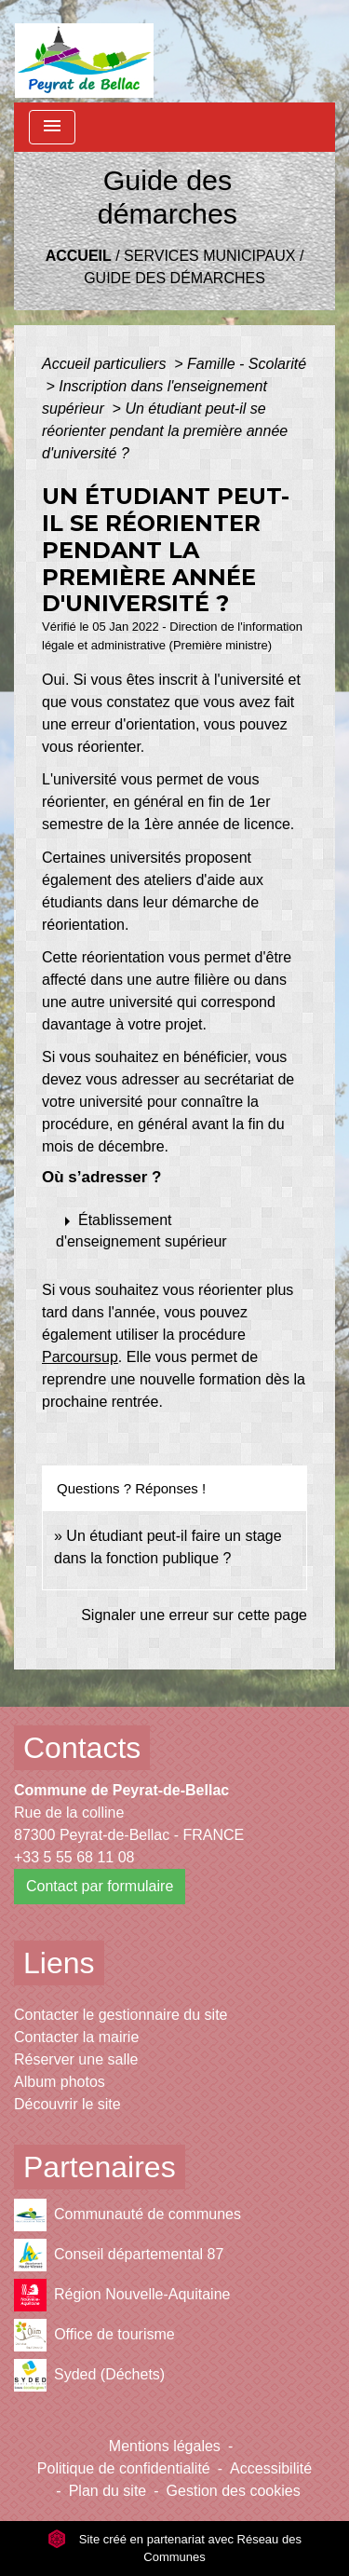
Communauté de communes (127, 2215)
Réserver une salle (76, 2059)
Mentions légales (165, 2446)
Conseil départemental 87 (118, 2255)
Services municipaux (209, 256)
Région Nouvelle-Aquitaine (122, 2295)
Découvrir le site (67, 2104)
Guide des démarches (174, 278)
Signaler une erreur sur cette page (194, 1615)
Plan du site (108, 2491)
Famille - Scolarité (246, 364)
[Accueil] (84, 51)
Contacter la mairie (76, 2037)
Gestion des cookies (234, 2491)
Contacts (82, 1748)
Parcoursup (80, 1357)
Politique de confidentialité (123, 2468)
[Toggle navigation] (52, 127)
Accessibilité (271, 2468)
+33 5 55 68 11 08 (74, 1857)
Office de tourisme (94, 2335)
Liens (59, 1963)
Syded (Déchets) (89, 2375)
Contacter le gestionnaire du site (120, 2015)
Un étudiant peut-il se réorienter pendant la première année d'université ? (165, 431)
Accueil (79, 256)
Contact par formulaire (99, 1886)
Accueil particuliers (106, 364)
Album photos (59, 2082)
